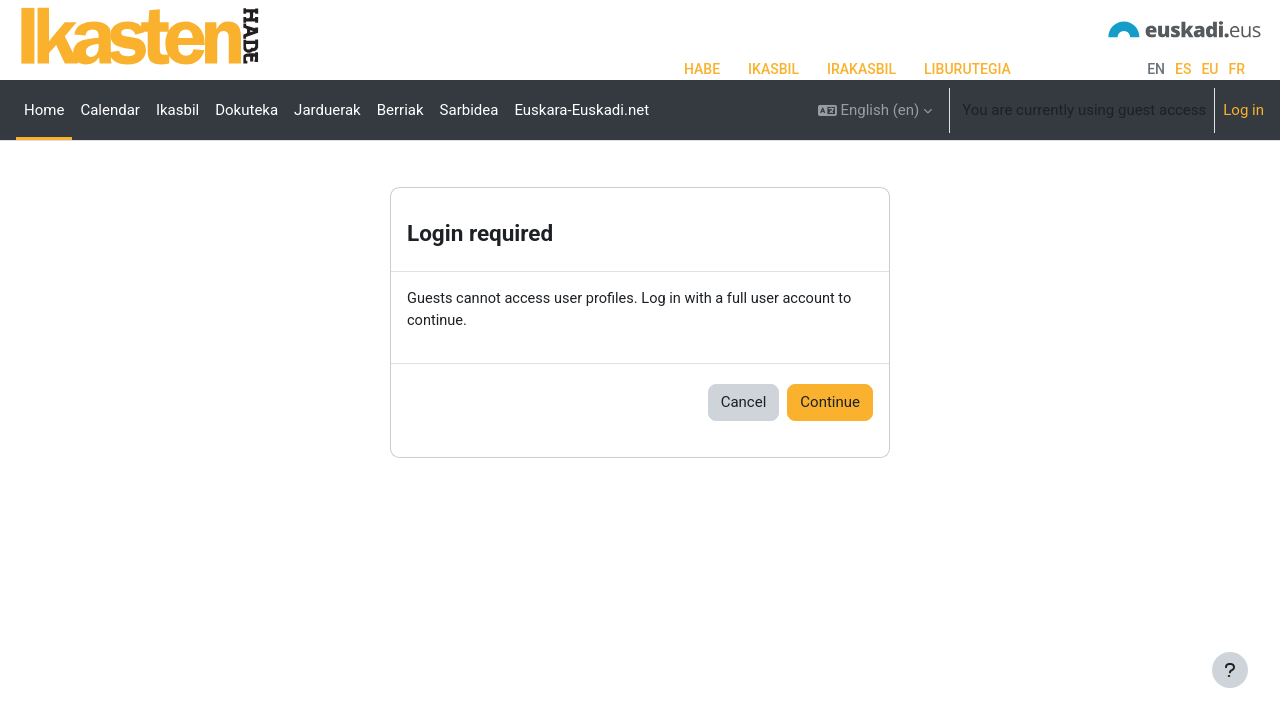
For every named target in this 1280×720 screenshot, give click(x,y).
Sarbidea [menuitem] (469, 110)
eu (1209, 69)
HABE (702, 69)
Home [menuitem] (44, 110)
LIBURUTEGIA (967, 69)
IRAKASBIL (861, 69)
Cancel (744, 466)
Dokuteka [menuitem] (246, 110)
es (1183, 69)
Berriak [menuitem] (400, 110)
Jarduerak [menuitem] (327, 110)
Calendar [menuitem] (110, 110)
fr (1236, 69)
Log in (1243, 110)
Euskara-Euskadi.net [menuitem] (581, 110)
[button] (875, 110)
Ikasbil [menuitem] (177, 110)
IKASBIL (773, 69)
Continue (830, 466)
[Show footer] (1230, 670)
